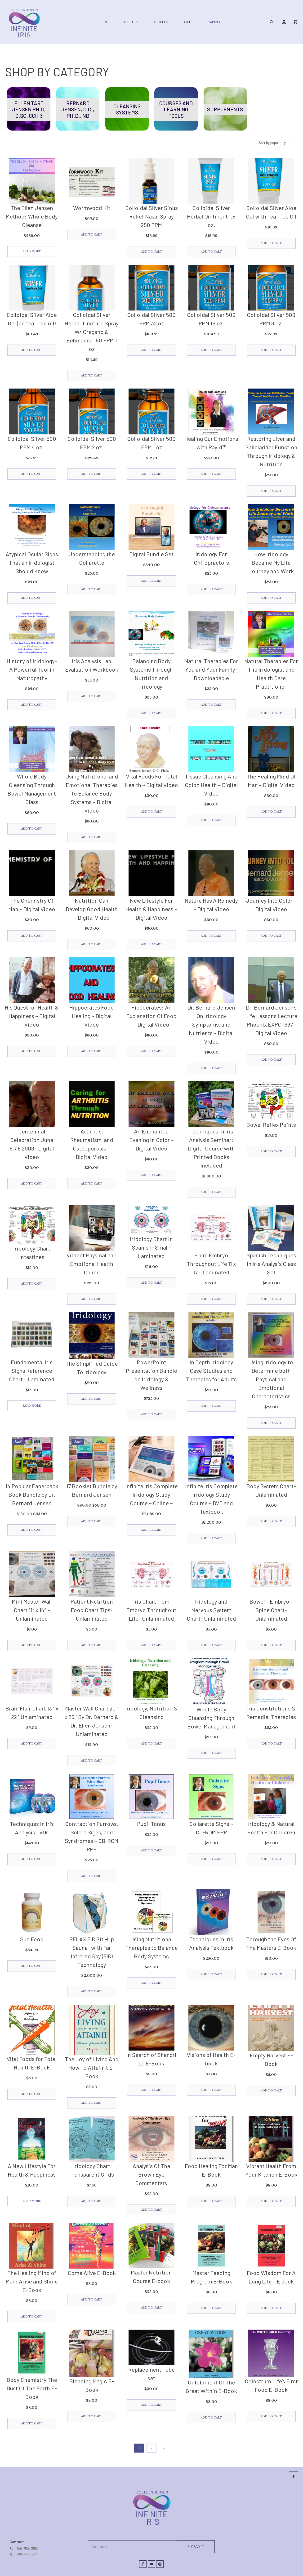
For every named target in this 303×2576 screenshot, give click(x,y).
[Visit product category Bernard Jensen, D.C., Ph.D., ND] (77, 109)
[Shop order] (278, 142)
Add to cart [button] (91, 234)
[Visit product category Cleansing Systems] (127, 109)
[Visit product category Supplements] (225, 109)
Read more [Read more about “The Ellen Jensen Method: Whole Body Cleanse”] (32, 251)
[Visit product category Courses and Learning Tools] (176, 109)
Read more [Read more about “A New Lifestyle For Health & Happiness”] (32, 2201)
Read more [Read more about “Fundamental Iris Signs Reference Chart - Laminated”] (32, 1405)
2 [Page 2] (151, 2448)
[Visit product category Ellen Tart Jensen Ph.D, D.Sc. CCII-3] (28, 109)
